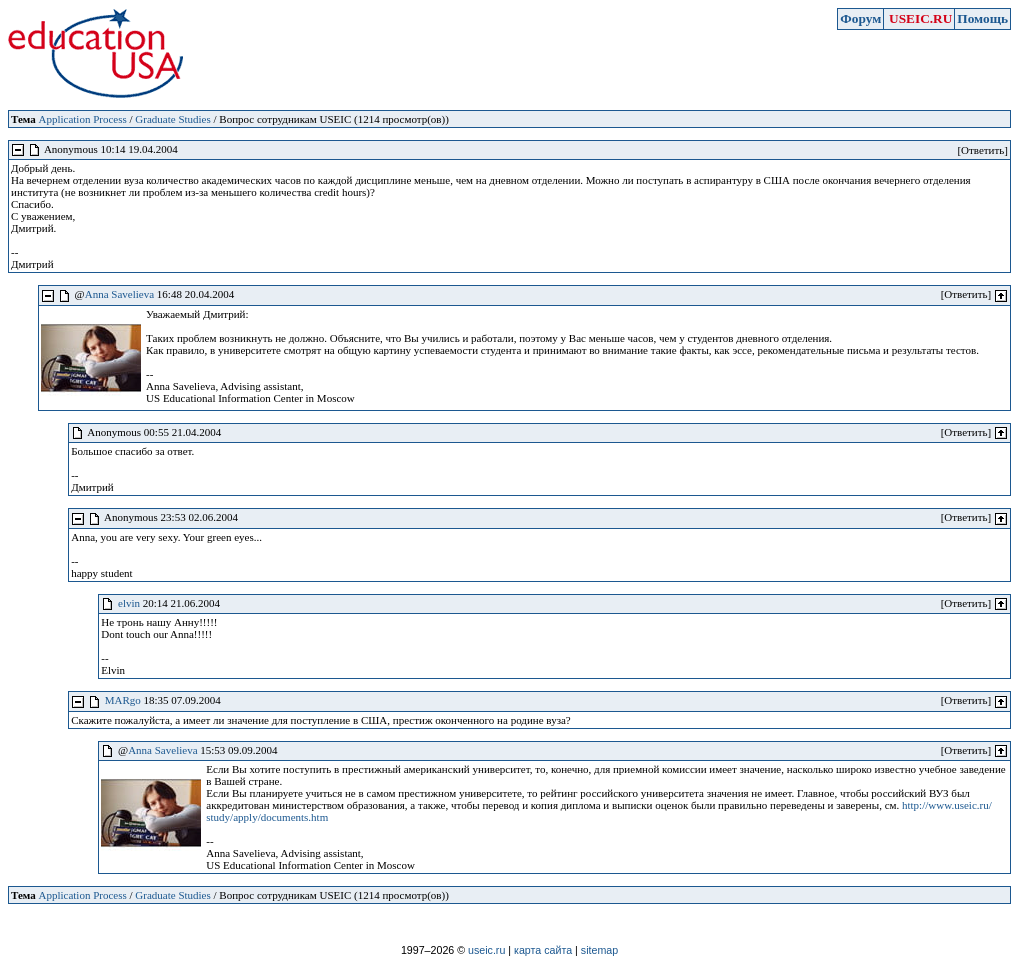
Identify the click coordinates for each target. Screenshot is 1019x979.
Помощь (982, 18)
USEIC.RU (920, 18)
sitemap (599, 950)
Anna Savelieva (119, 294)
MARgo (123, 700)
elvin (129, 603)
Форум (860, 18)
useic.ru (486, 950)
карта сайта (543, 950)
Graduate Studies (172, 119)
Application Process (82, 119)
